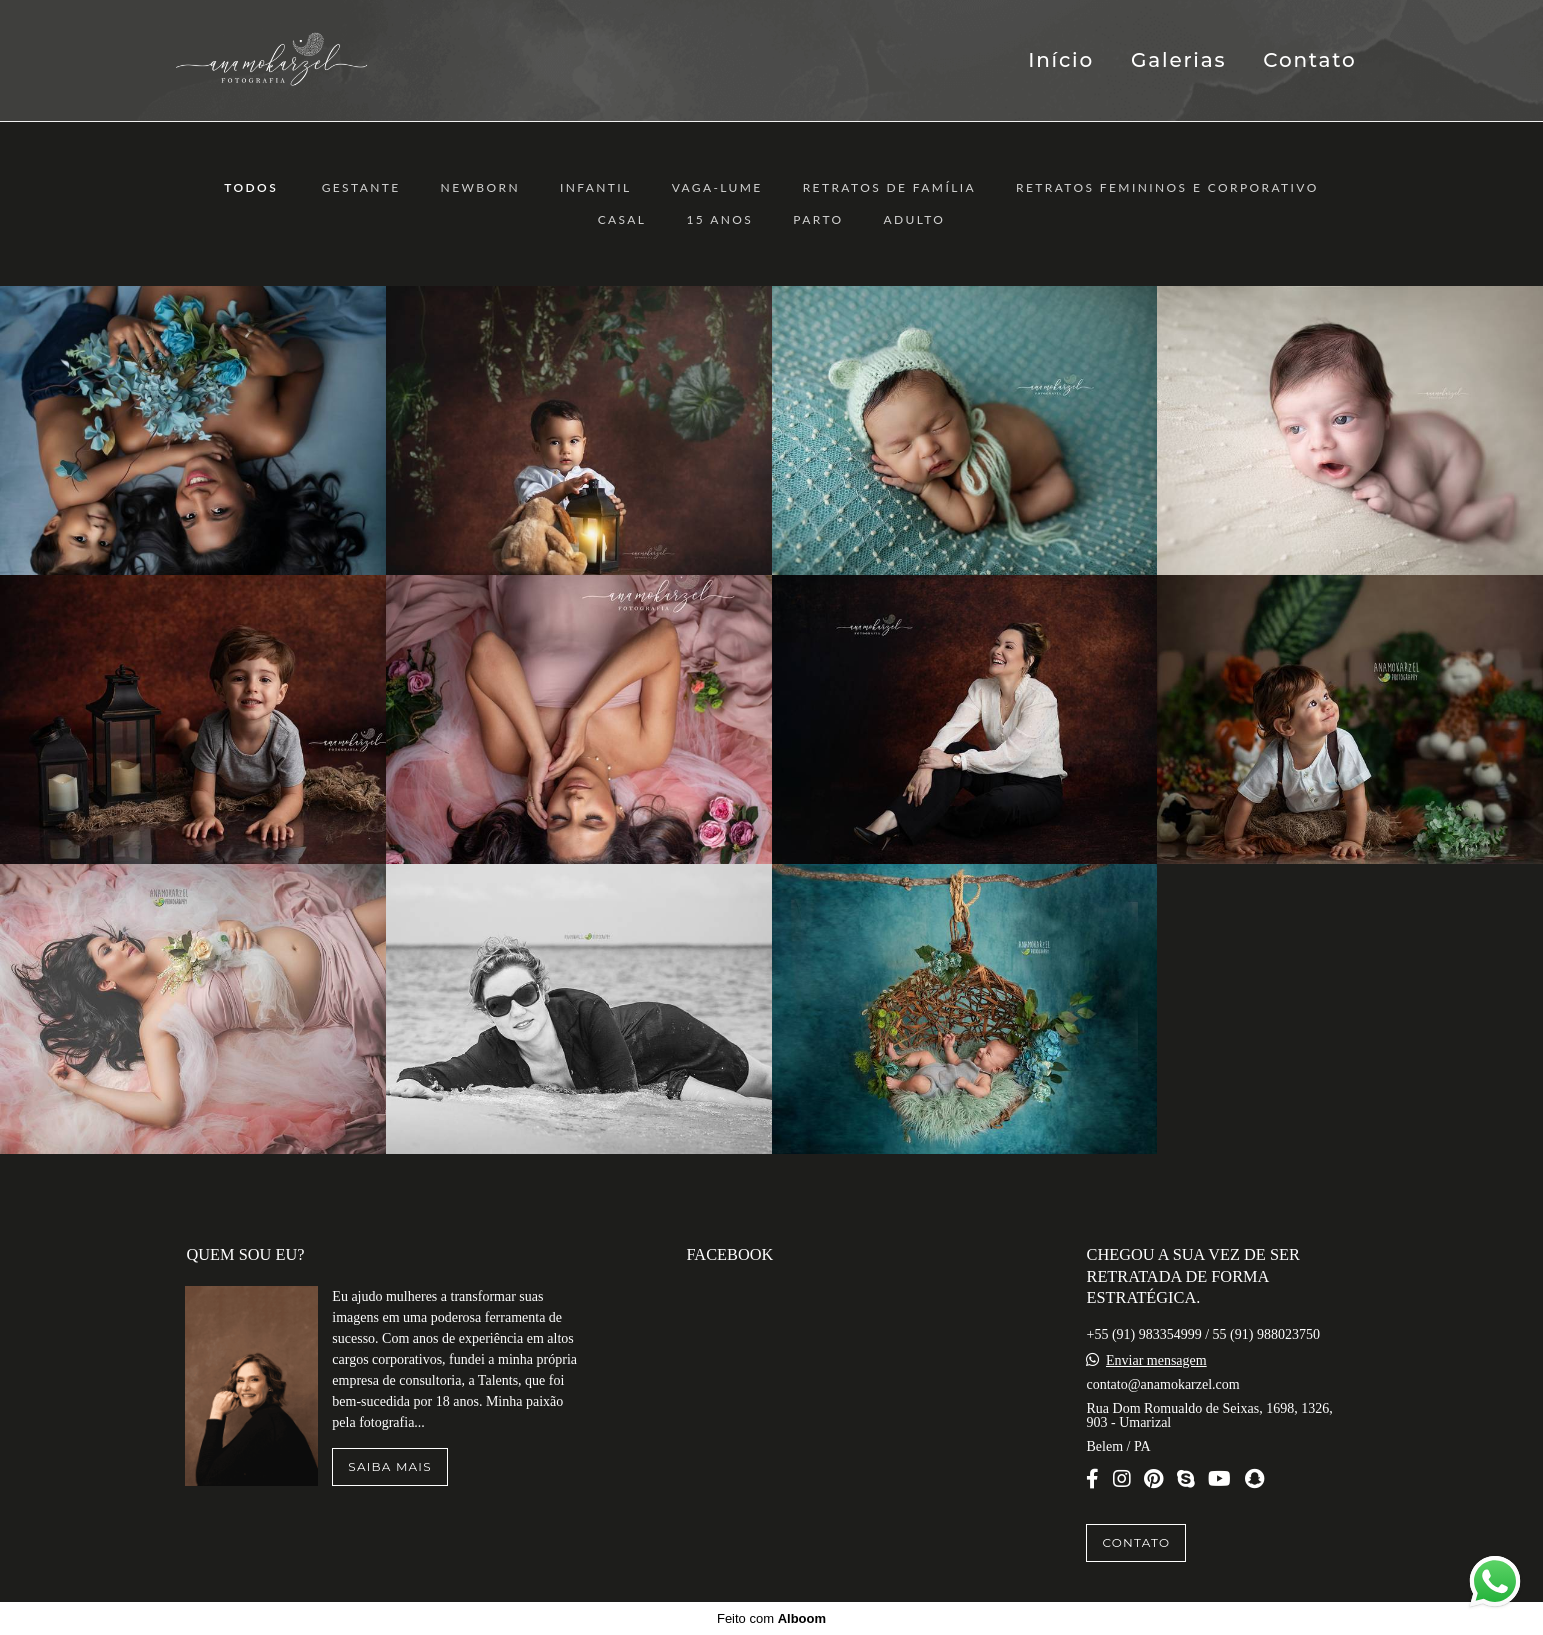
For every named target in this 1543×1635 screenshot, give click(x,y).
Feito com (771, 1618)
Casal (622, 220)
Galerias (1178, 60)
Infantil (596, 188)
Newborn (480, 188)
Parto (818, 220)
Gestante (361, 188)
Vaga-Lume (717, 188)
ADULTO (915, 220)
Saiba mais (389, 1466)
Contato (1309, 60)
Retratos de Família (889, 188)
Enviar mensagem (1156, 1361)
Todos (251, 188)
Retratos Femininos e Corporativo (1167, 188)
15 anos (719, 220)
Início (1061, 60)
